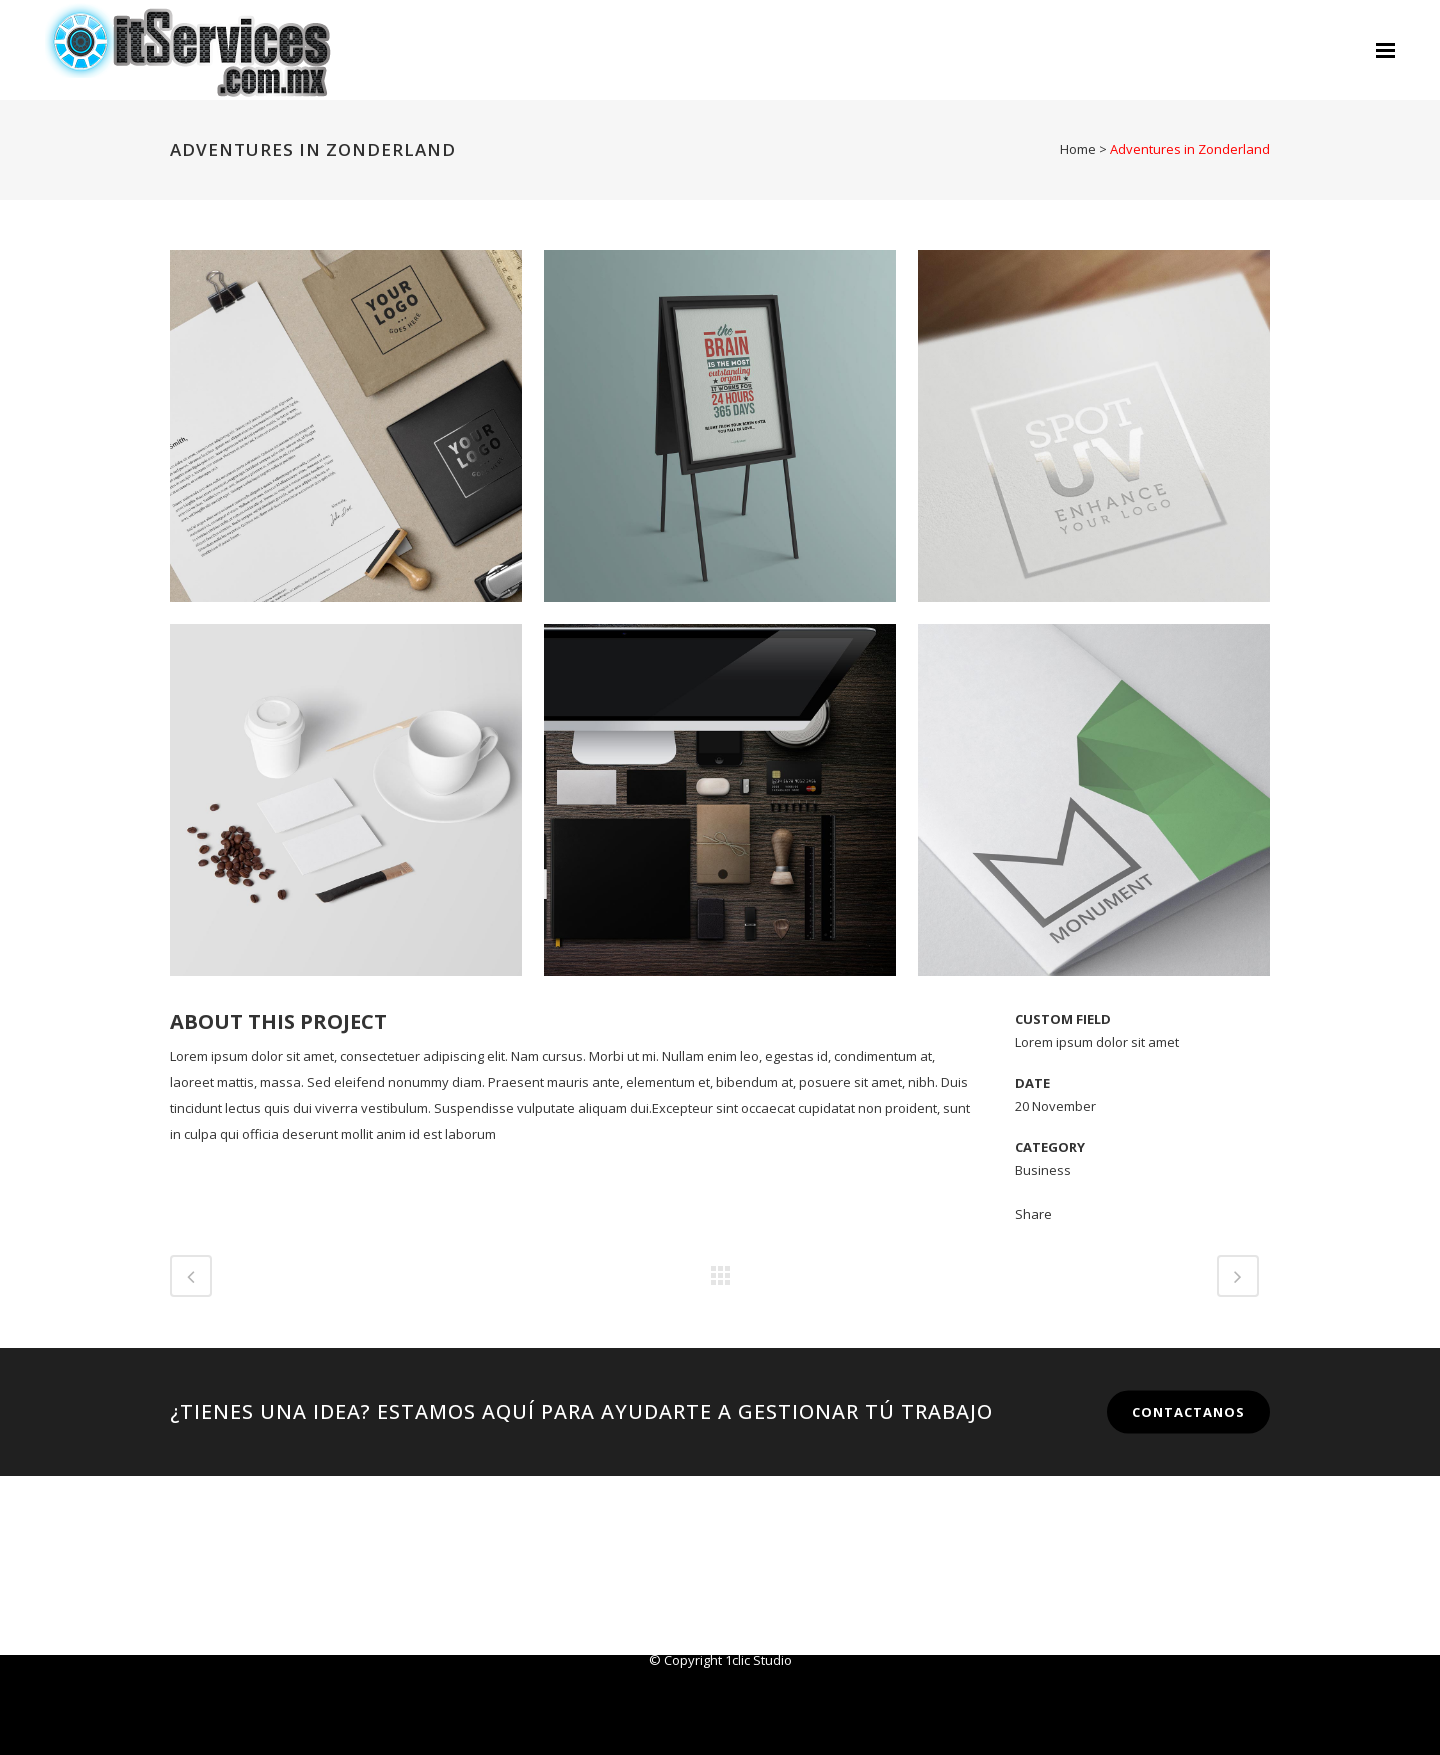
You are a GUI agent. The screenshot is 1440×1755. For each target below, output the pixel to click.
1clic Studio (758, 1660)
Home (1078, 149)
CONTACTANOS (1188, 1412)
